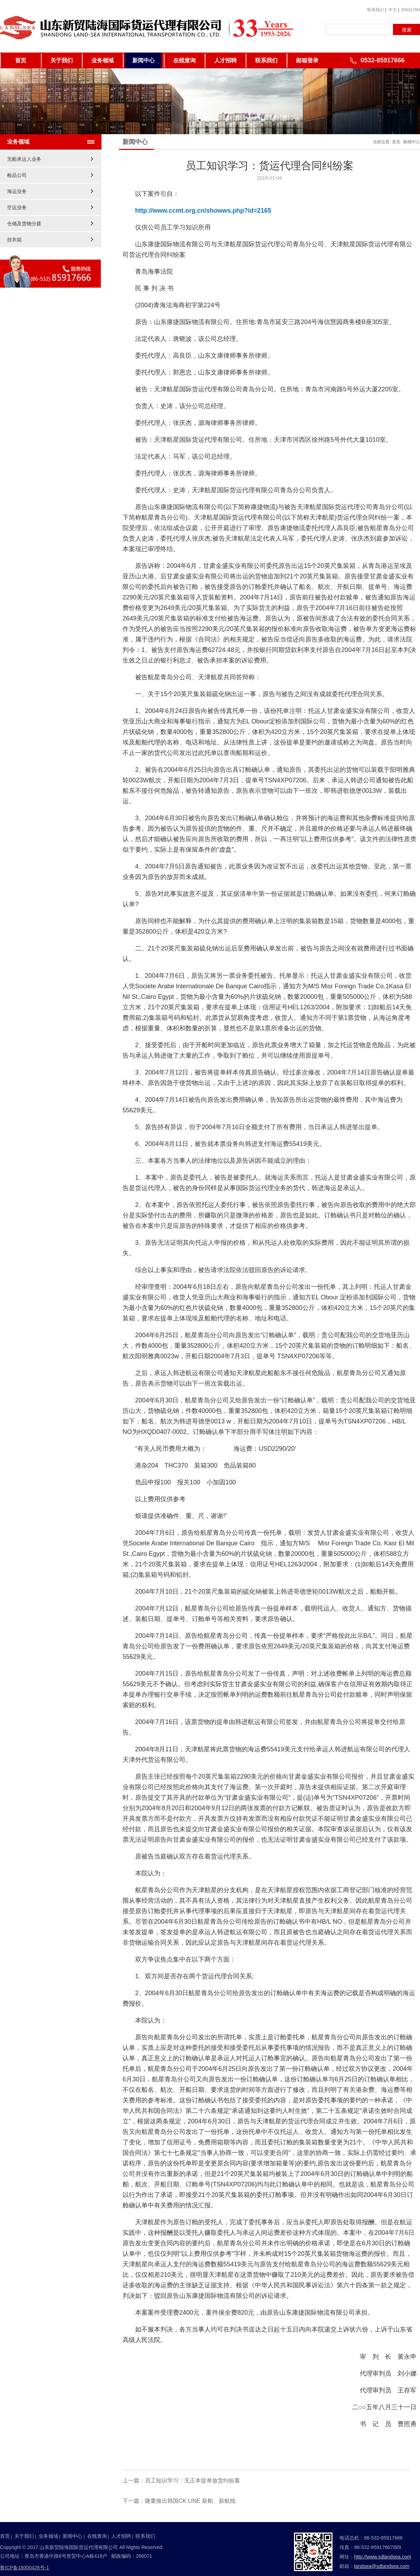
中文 (392, 9)
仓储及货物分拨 (24, 223)
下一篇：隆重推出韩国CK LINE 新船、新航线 (179, 2501)
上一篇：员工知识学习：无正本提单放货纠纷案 (181, 2481)
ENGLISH (410, 9)
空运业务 (17, 207)
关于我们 (61, 60)
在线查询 (184, 60)
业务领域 (102, 60)
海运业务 (17, 191)
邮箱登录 (307, 60)
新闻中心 (143, 60)
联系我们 (375, 9)
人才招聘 (225, 60)
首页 (20, 60)
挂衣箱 (14, 239)
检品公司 (17, 175)
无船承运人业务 (24, 159)
